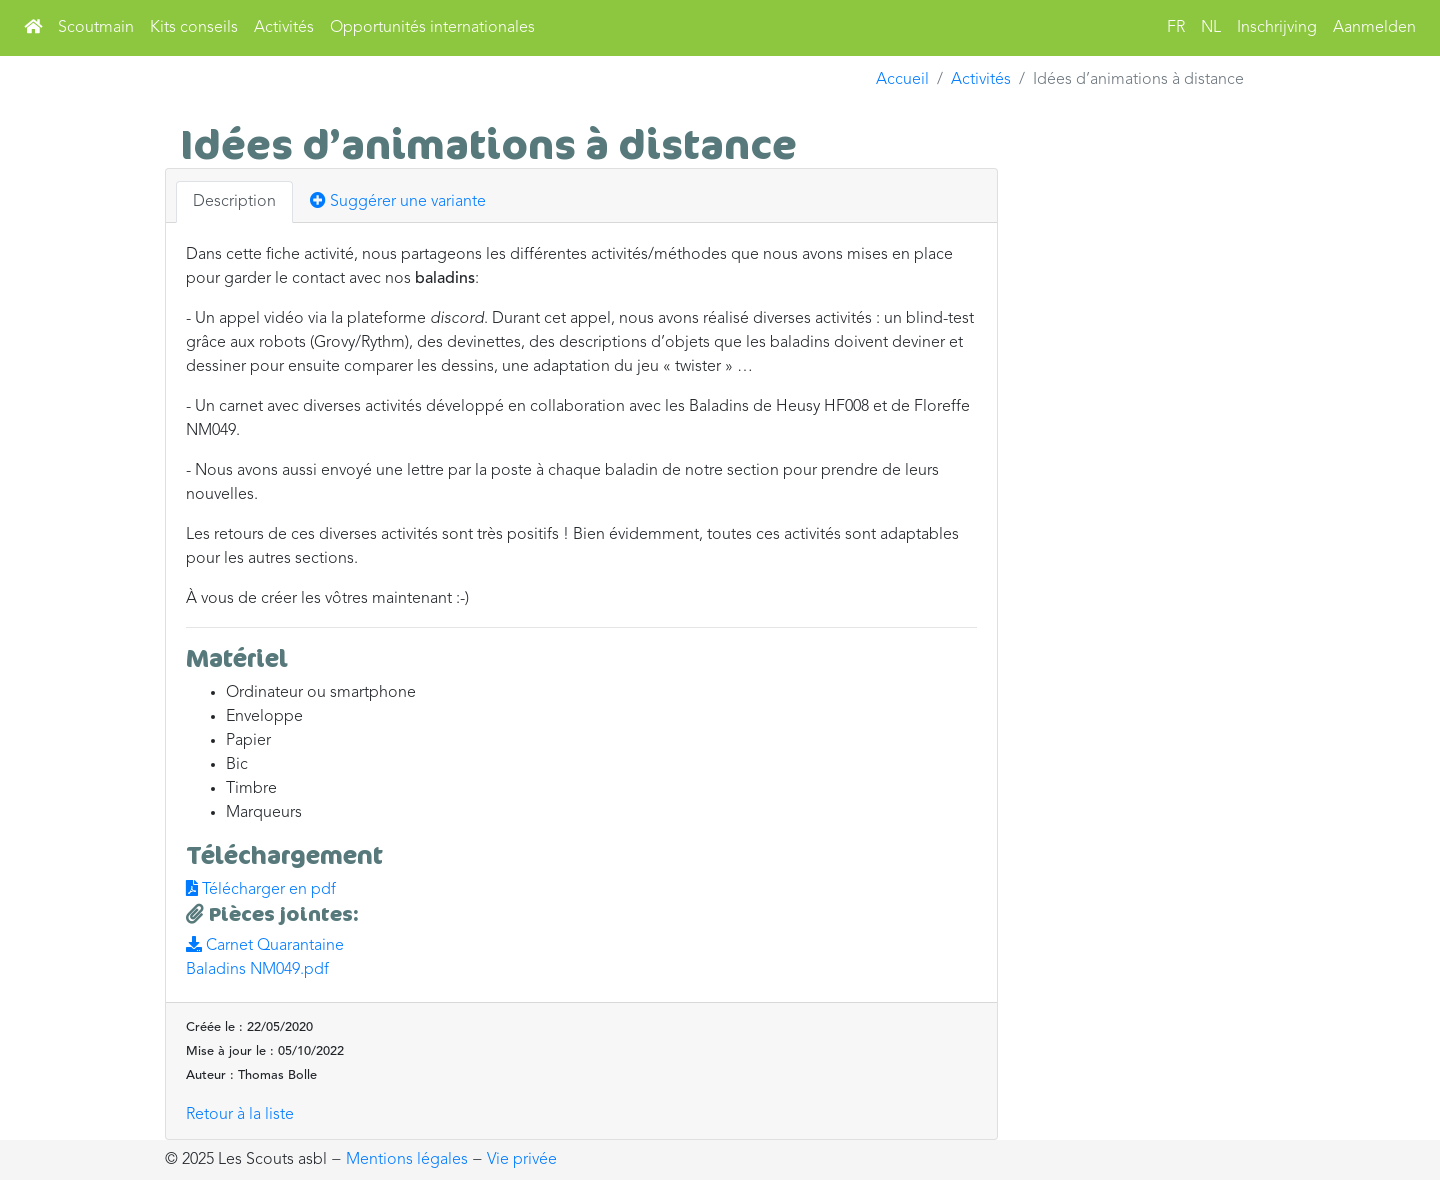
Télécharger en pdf (261, 890)
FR (1176, 28)
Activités (284, 28)
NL (1211, 28)
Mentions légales (407, 1160)
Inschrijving (1277, 28)
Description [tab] (234, 202)
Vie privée (522, 1160)
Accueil (902, 80)
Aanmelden (1374, 28)
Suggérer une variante (398, 201)
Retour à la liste (240, 1115)
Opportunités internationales (432, 28)
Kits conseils (194, 28)
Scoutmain (96, 28)
